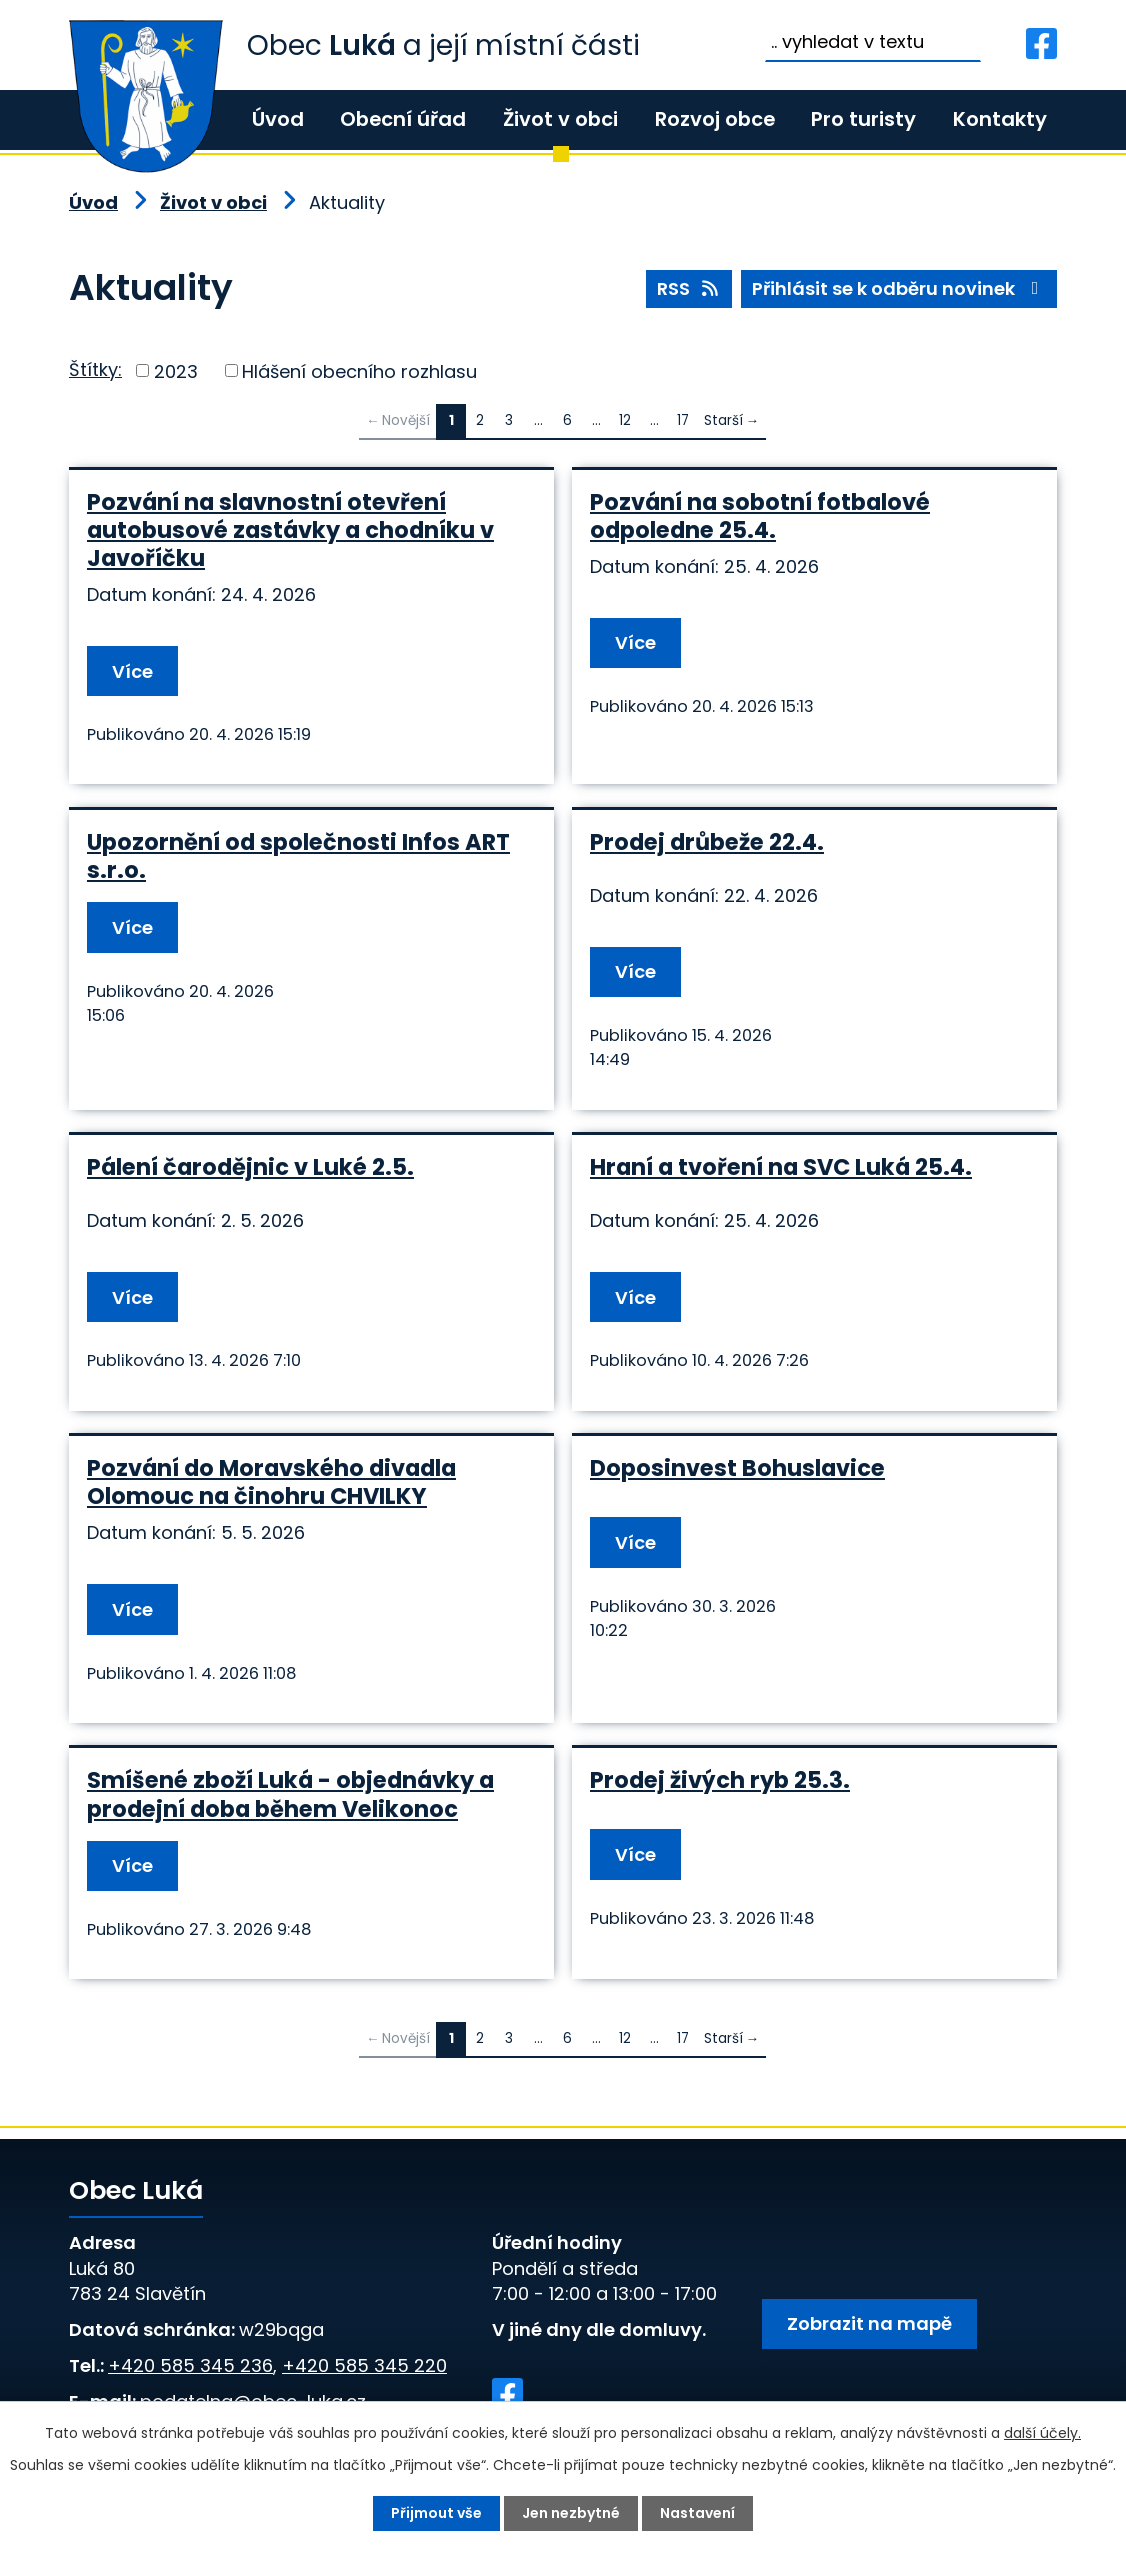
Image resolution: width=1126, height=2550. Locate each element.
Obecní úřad (403, 119)
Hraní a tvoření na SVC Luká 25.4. (781, 1167)
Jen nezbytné (571, 2513)
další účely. (1042, 2433)
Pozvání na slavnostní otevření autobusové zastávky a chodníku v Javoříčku (290, 530)
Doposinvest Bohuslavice (737, 1468)
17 (683, 420)
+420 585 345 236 (190, 2365)
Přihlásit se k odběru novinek (899, 288)
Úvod (278, 119)
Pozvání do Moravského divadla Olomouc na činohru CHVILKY (271, 1482)
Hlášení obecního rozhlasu (359, 370)
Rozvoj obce (715, 119)
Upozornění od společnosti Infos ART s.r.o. (298, 856)
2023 (176, 370)
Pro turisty (863, 119)
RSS (689, 288)
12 (625, 420)
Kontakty (1000, 119)
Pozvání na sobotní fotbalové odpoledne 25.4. (760, 516)
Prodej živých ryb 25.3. (720, 1780)
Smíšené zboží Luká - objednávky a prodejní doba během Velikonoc (290, 1794)
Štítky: (95, 369)
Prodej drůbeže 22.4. (707, 842)
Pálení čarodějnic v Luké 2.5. (250, 1167)
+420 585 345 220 (364, 2365)
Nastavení (697, 2513)
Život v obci (560, 119)
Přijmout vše (436, 2513)
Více (132, 671)
